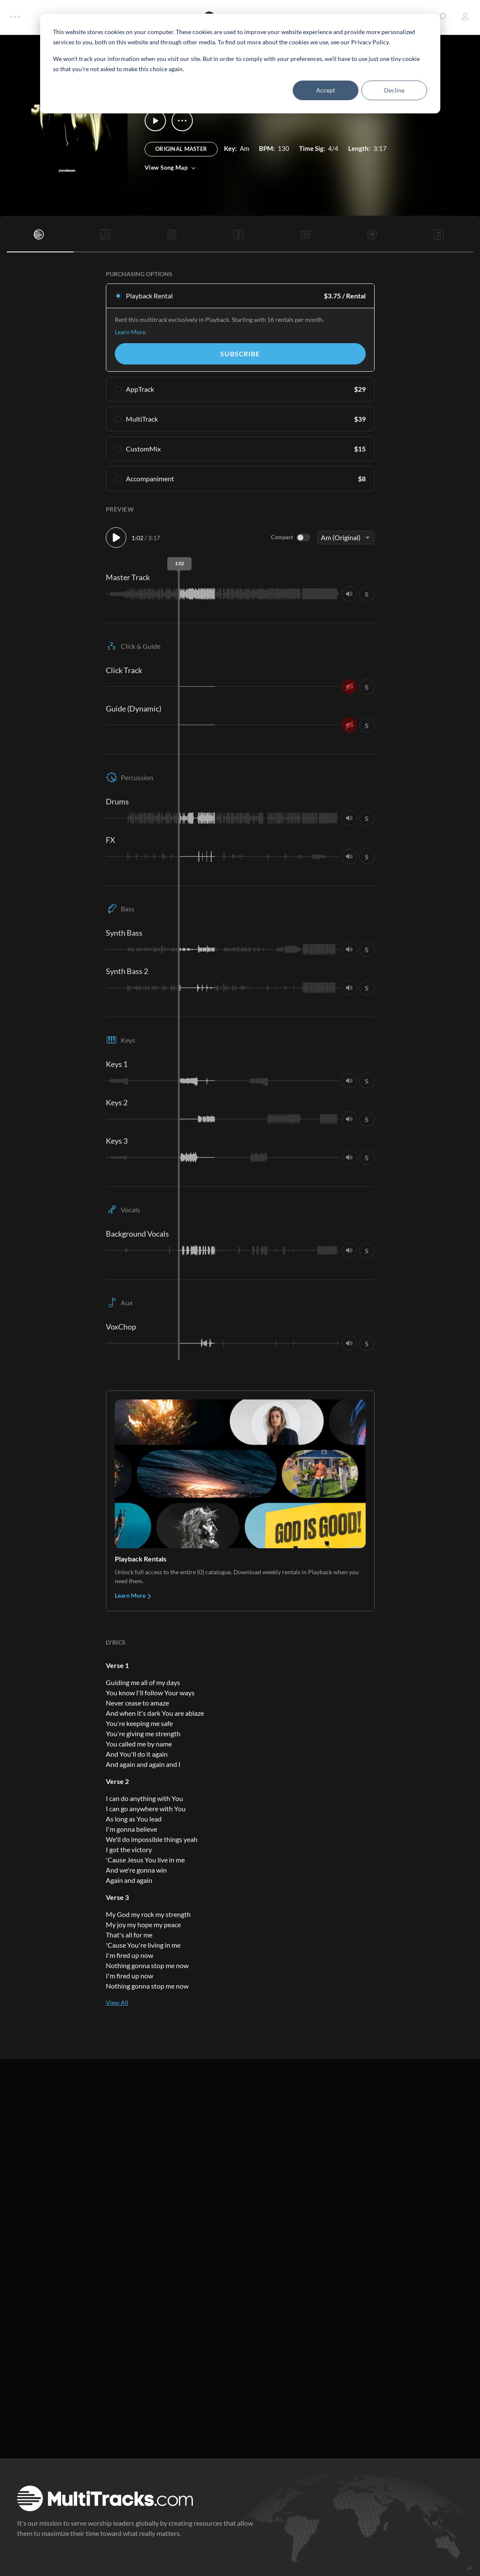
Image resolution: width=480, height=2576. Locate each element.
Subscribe (239, 354)
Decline (394, 90)
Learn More (130, 331)
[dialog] (240, 63)
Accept (325, 90)
